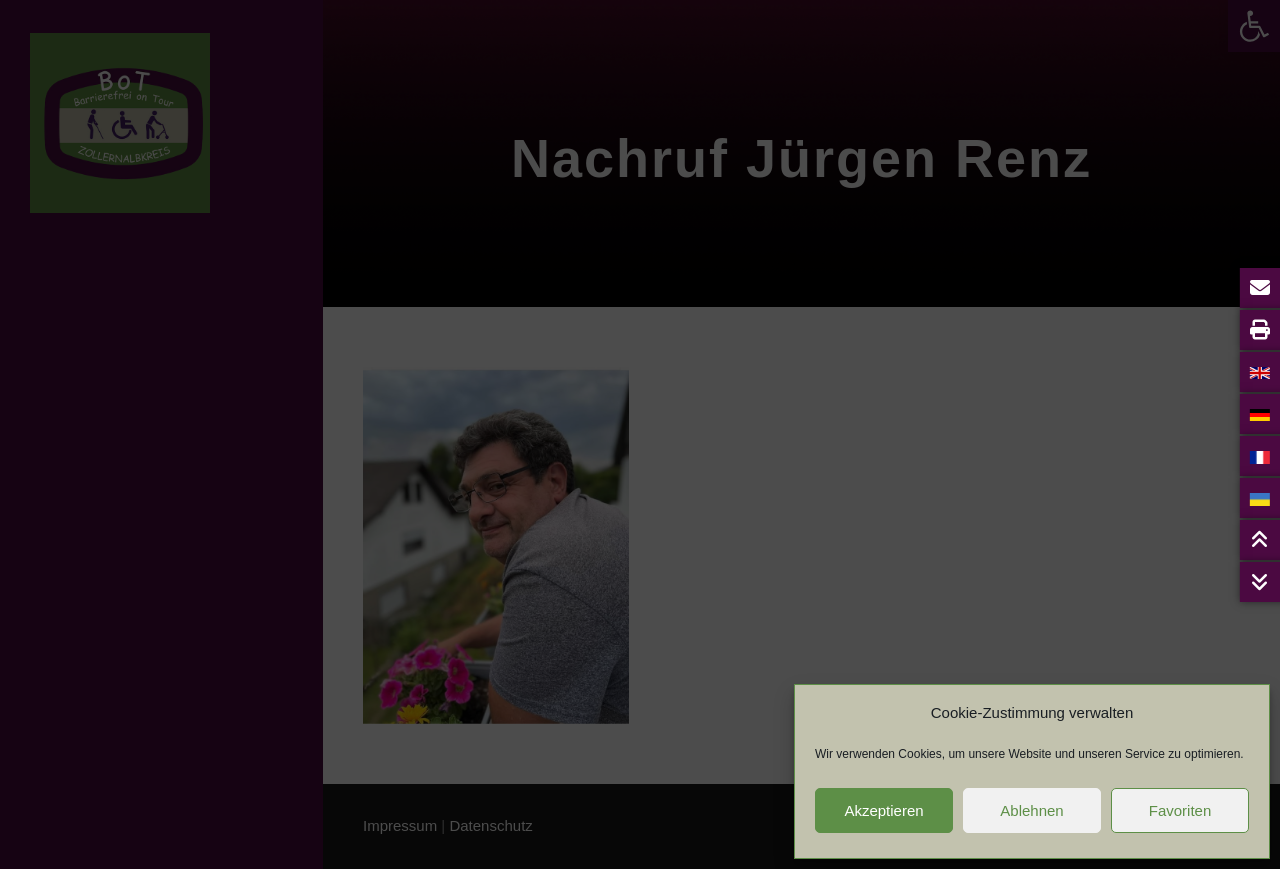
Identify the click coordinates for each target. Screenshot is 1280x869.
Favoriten (1180, 810)
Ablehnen (1031, 810)
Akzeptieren (883, 810)
